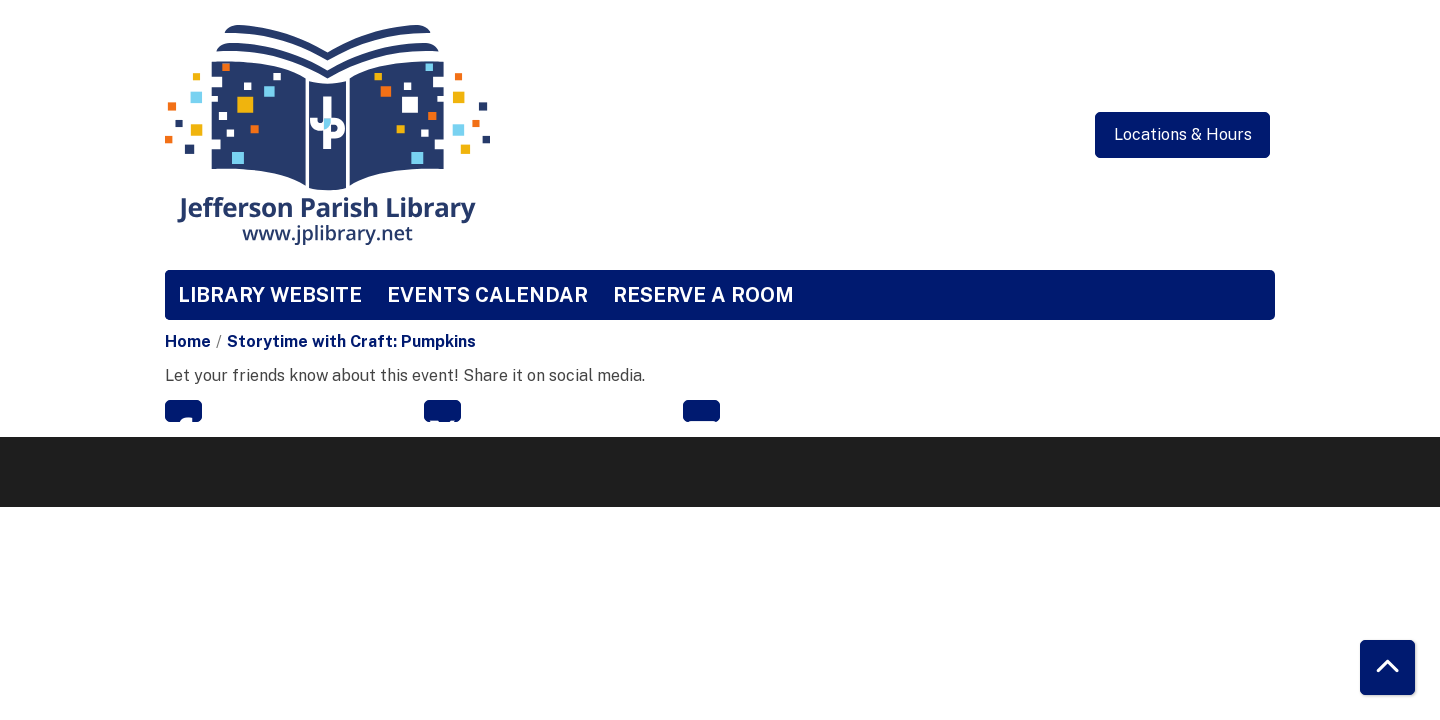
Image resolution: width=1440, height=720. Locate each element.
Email (701, 411)
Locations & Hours (1183, 134)
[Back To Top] (1387, 667)
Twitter (442, 411)
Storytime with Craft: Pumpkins (351, 341)
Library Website (270, 295)
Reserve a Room (703, 295)
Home (188, 341)
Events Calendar (487, 295)
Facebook (183, 411)
